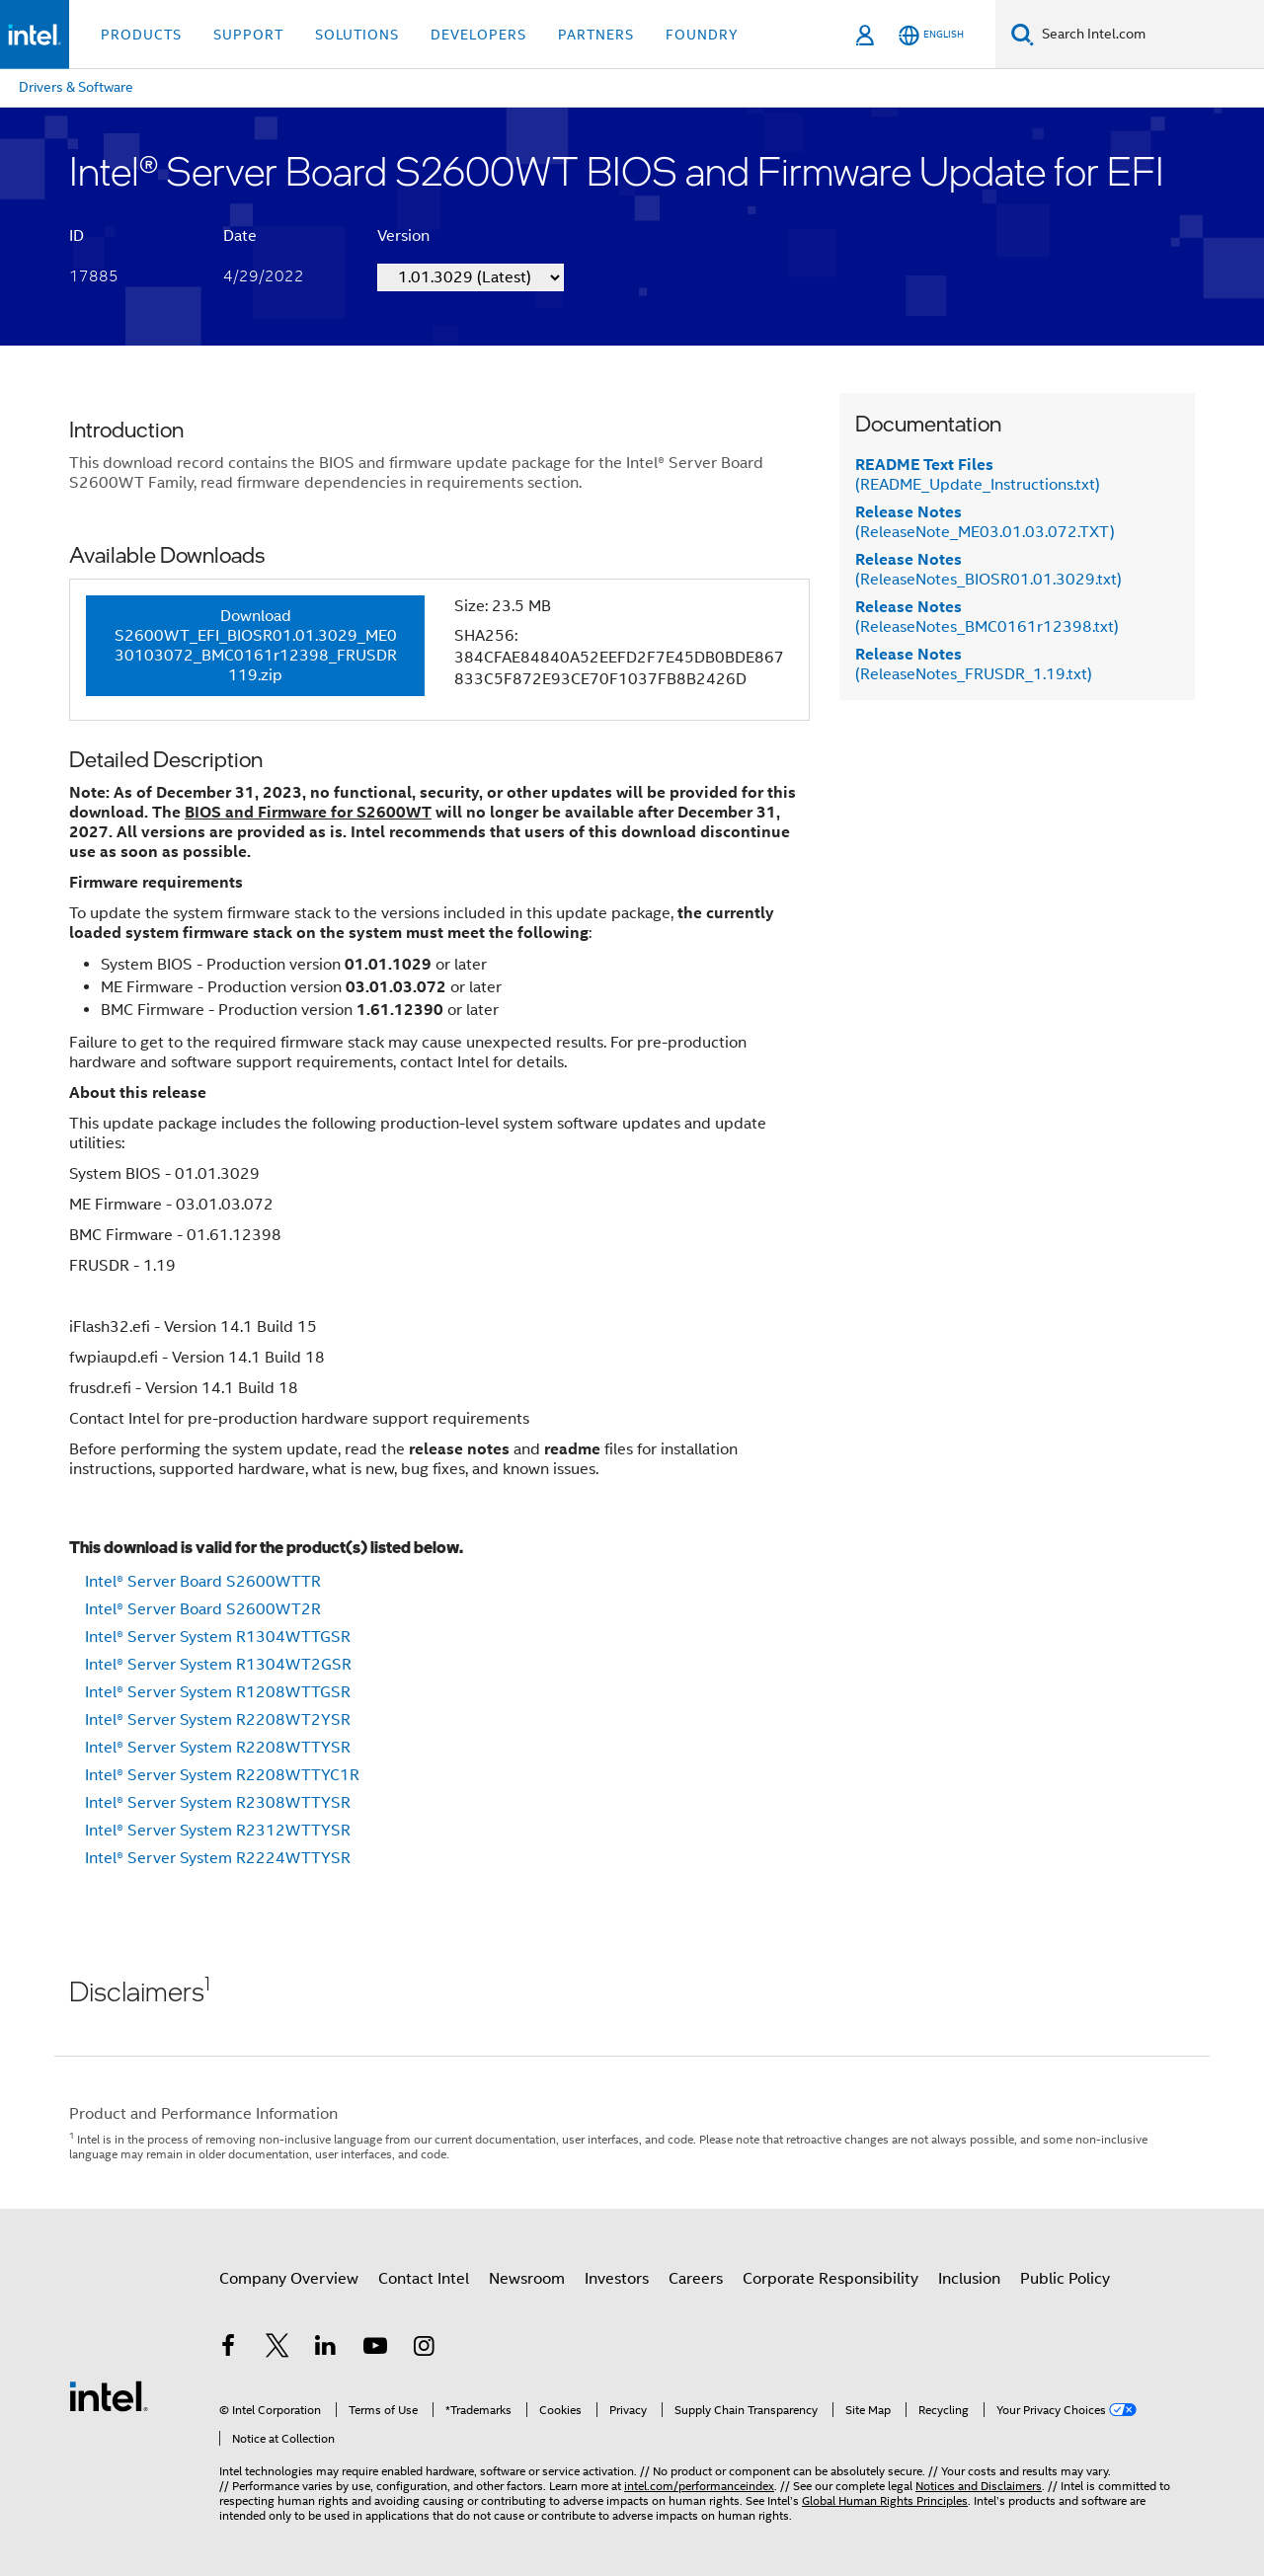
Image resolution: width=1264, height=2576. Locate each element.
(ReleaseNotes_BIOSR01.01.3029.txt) (988, 569)
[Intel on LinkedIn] (326, 2349)
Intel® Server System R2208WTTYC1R (222, 1775)
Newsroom (527, 2279)
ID (76, 236)
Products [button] (141, 34)
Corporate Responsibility (830, 2279)
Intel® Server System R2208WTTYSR (218, 1747)
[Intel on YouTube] (375, 2349)
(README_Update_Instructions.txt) (977, 475)
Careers (696, 2279)
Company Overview (288, 2279)
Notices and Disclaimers (978, 2485)
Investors (617, 2279)
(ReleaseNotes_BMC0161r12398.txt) (987, 617)
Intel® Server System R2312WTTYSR (218, 1830)
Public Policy (1065, 2279)
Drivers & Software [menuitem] (76, 87)
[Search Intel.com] (1149, 34)
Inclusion (969, 2279)
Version (403, 236)
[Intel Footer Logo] (108, 2395)
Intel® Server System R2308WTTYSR (218, 1803)
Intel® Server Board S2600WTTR (203, 1582)
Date (240, 236)
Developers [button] (478, 34)
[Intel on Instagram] (423, 2349)
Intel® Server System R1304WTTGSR (218, 1637)
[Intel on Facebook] (228, 2349)
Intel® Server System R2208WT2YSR (218, 1720)
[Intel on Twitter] (277, 2349)
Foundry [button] (702, 34)
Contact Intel (423, 2279)
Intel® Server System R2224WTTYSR (218, 1858)
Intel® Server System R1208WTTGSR (218, 1692)
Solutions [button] (357, 34)
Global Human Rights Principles (885, 2500)
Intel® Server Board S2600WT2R (203, 1609)
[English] (931, 35)
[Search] (1022, 34)
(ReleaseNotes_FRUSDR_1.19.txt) (973, 664)
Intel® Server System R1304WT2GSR (218, 1665)
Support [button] (248, 34)
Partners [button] (596, 34)
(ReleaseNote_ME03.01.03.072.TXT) (985, 522)
